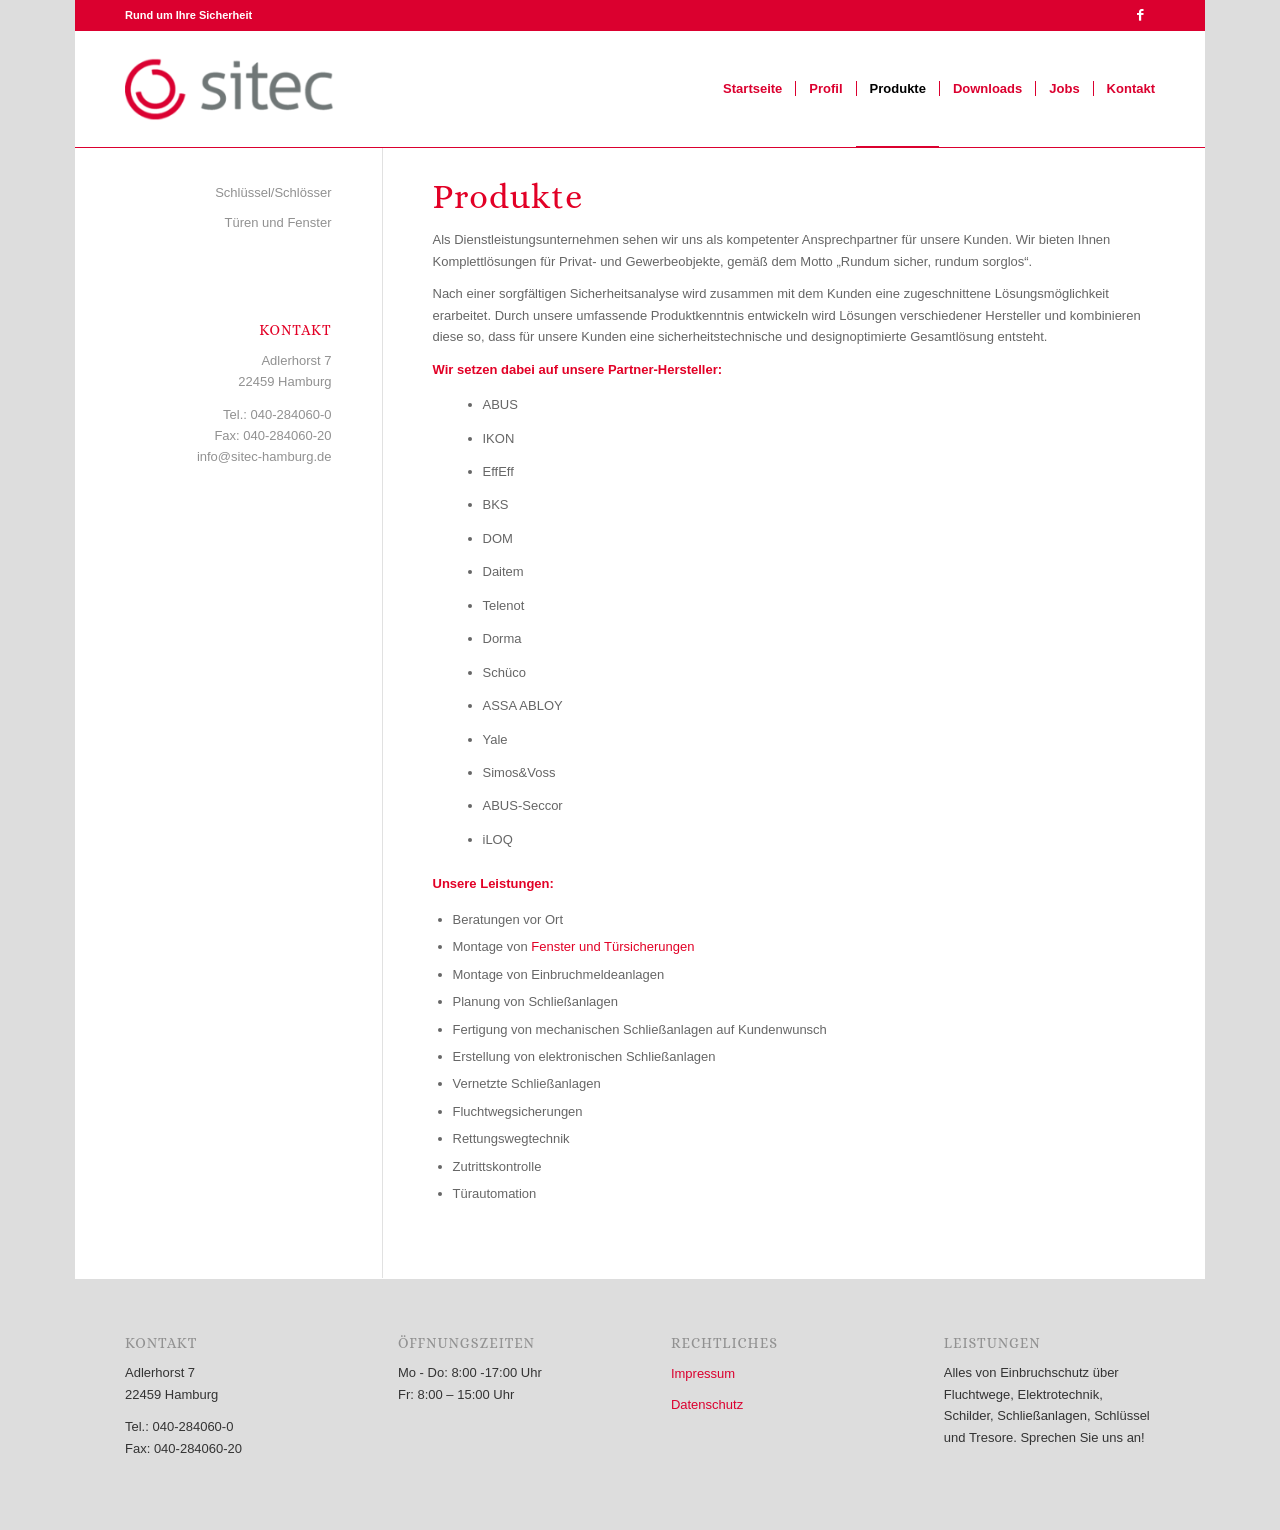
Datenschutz (707, 1404)
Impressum (703, 1373)
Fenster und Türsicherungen (612, 946)
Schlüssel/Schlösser (273, 192)
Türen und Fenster (278, 222)
